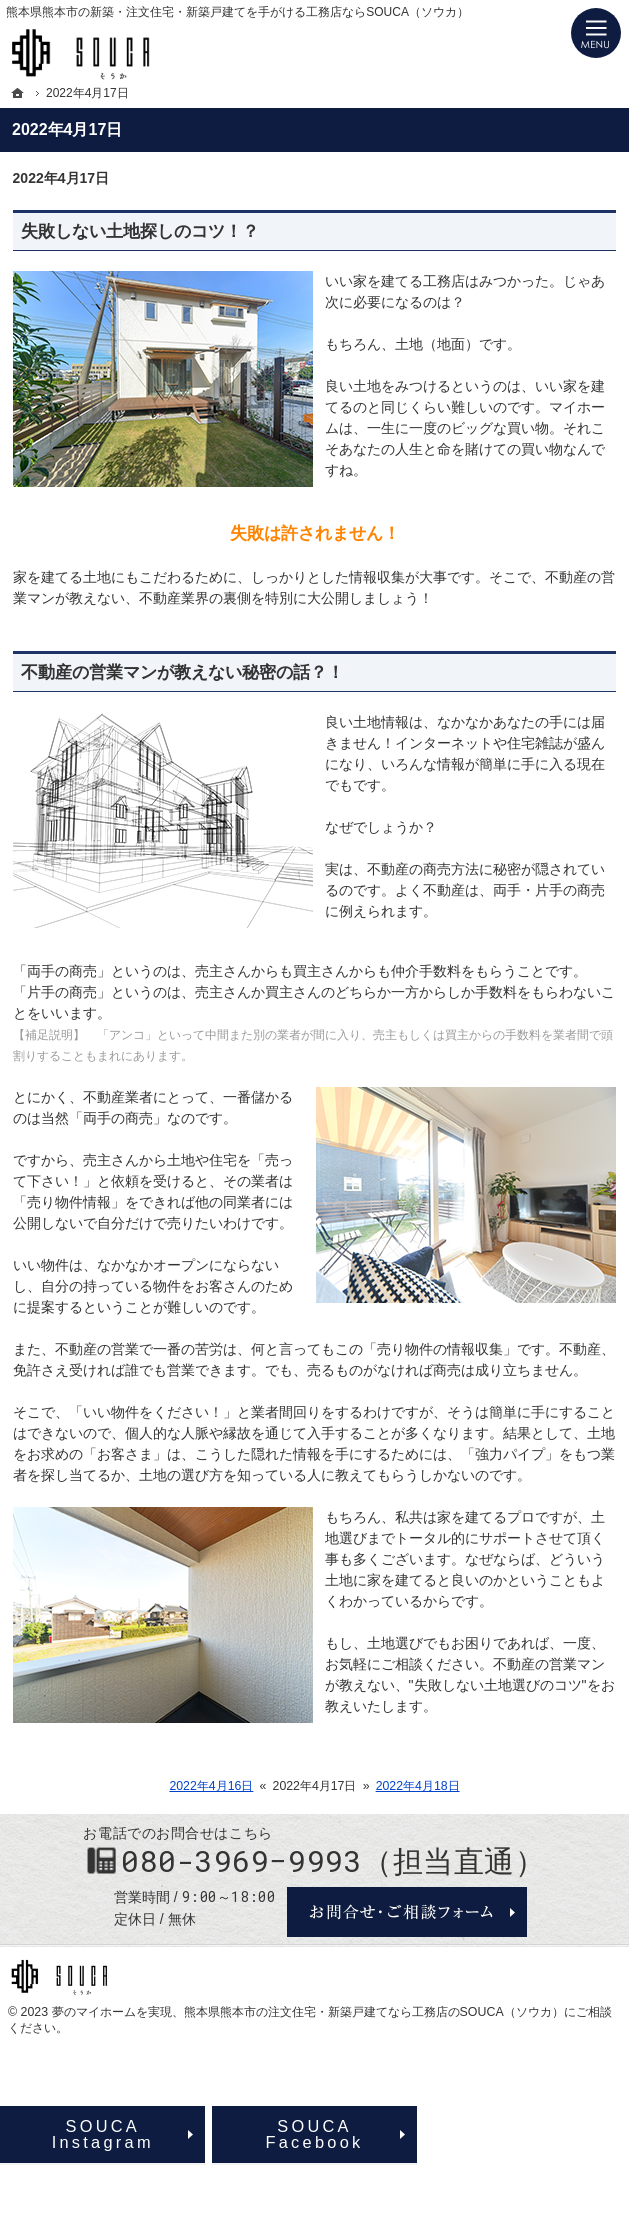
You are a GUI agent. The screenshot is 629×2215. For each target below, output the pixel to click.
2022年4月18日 (418, 1786)
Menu (596, 33)
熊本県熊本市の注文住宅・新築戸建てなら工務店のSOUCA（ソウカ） (374, 2012)
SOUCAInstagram (103, 2134)
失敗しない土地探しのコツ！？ (140, 231)
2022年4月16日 (211, 1786)
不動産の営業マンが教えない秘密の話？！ (182, 672)
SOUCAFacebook (314, 2134)
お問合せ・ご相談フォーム (407, 1912)
